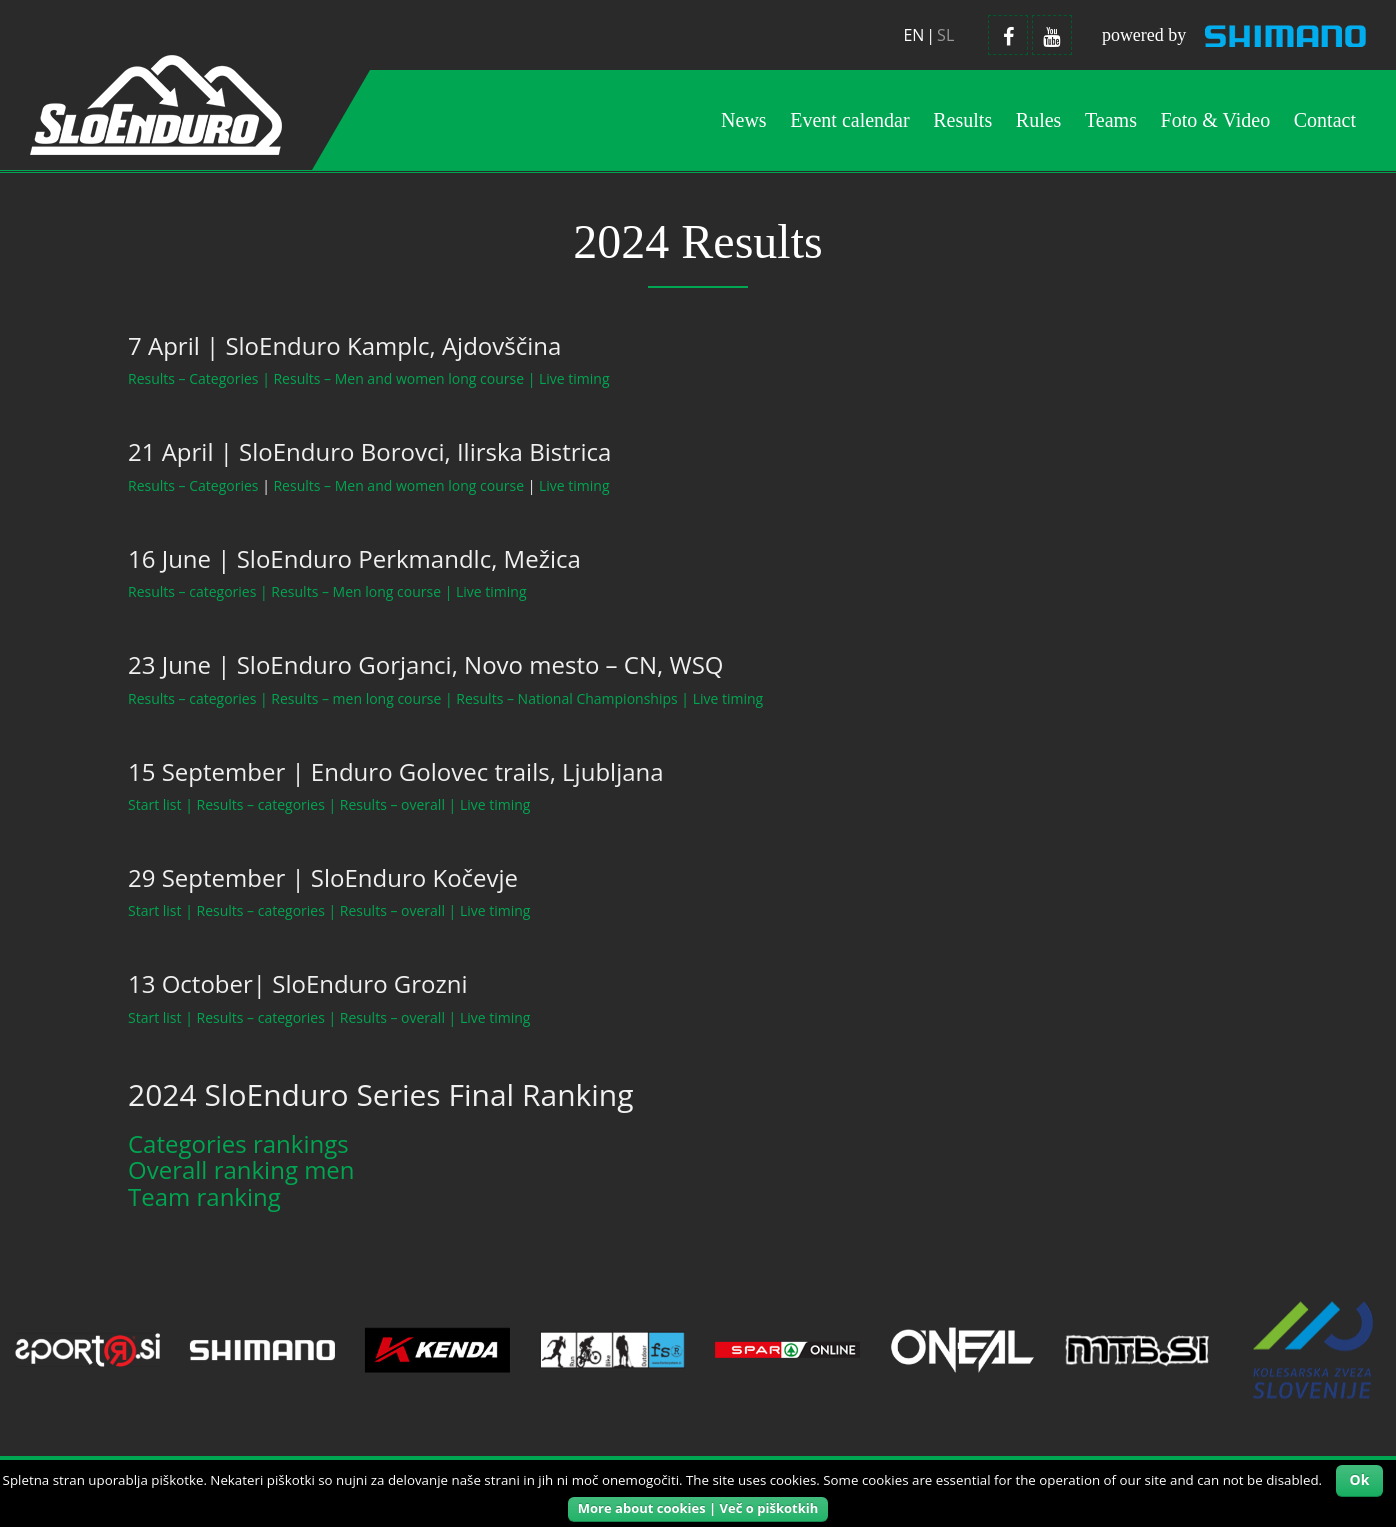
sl (945, 35)
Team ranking (204, 1196)
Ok (1360, 1479)
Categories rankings (238, 1143)
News (744, 120)
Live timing (574, 378)
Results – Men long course (356, 591)
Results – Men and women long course (398, 378)
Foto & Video (1216, 120)
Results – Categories (193, 378)
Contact (1325, 120)
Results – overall (392, 804)
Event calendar (849, 120)
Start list (155, 804)
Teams (1111, 120)
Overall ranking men (241, 1169)
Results (962, 120)
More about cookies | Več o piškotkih (698, 1508)
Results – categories (192, 591)
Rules (1039, 120)
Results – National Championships (566, 698)
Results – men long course (356, 698)
